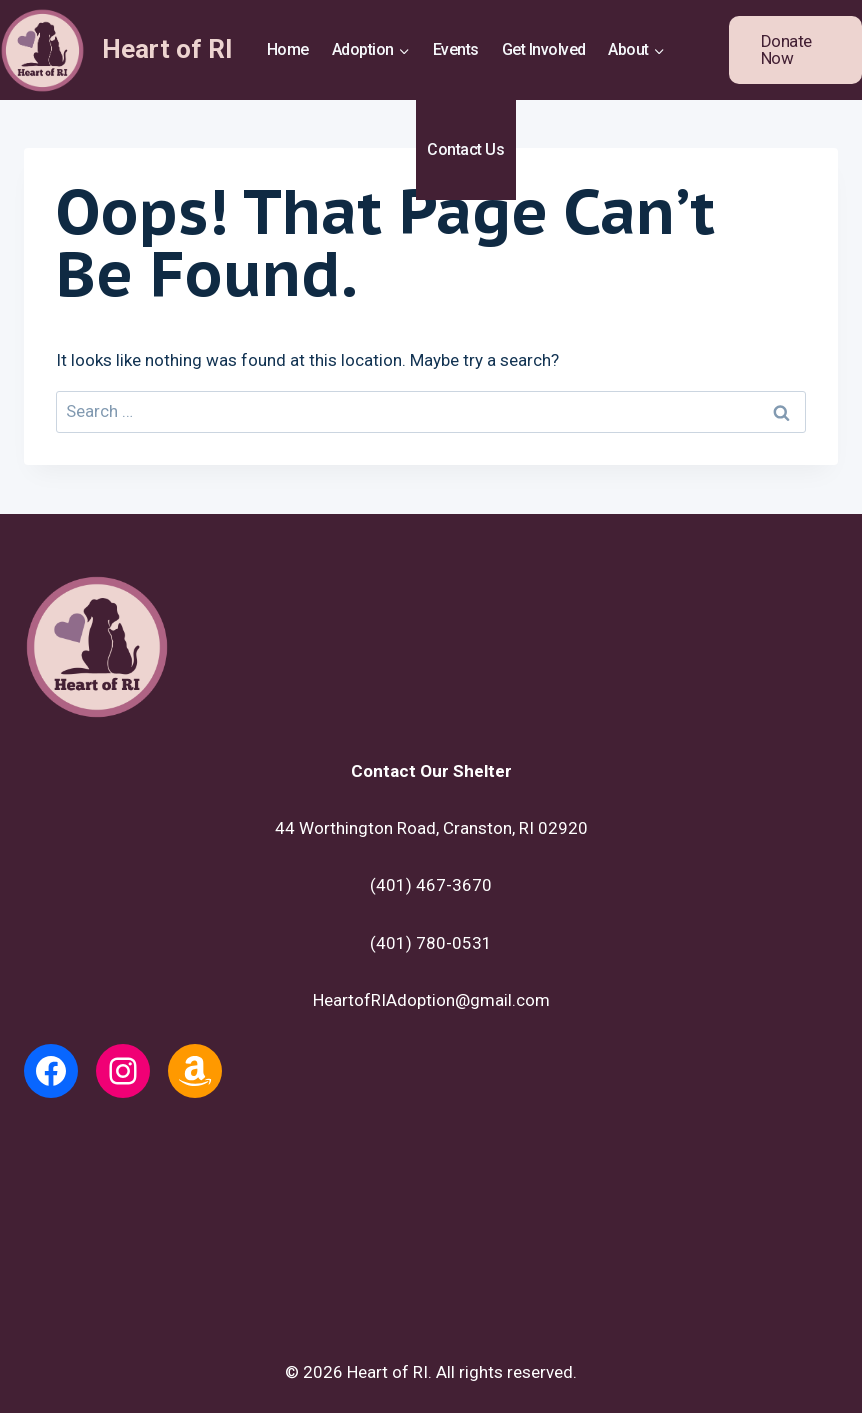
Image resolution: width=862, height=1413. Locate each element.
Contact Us (465, 149)
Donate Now (786, 49)
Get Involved (544, 49)
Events (456, 49)
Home (288, 49)
